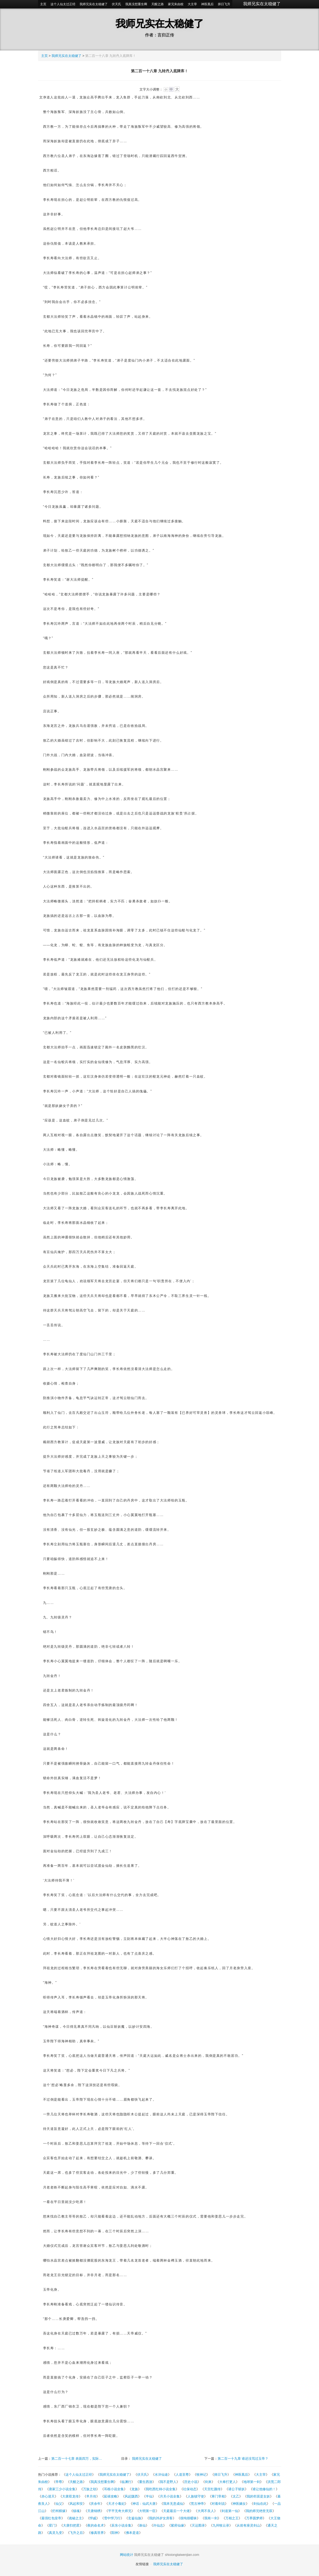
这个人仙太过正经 (62, 4)
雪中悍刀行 (112, 2518)
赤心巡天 (48, 2496)
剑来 (208, 2482)
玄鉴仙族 (134, 2518)
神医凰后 (207, 4)
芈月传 (91, 2496)
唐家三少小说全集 (62, 2489)
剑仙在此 (260, 2503)
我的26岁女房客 (161, 2518)
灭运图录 (198, 2525)
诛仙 (142, 2525)
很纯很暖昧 (188, 2518)
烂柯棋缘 (58, 2511)
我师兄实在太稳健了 (262, 3)
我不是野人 (168, 2482)
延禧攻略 (110, 2496)
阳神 (114, 2532)
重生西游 (145, 2482)
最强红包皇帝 (51, 2518)
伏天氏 (116, 4)
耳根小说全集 (114, 2489)
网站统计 (126, 2554)
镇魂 (76, 2511)
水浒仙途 (161, 2474)
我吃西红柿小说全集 (161, 2489)
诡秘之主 (75, 2518)
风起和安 (76, 2503)
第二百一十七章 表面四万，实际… (76, 2458)
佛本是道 (132, 2532)
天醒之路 (157, 4)
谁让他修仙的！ (264, 2489)
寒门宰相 (218, 2496)
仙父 (58, 2503)
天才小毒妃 (116, 2503)
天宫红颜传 (212, 2489)
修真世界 (97, 2532)
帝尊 (58, 2482)
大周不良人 (205, 2511)
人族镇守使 (195, 2496)
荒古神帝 (197, 2503)
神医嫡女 (239, 2503)
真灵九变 (55, 2532)
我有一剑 (211, 2518)
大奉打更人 (227, 2482)
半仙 (149, 2496)
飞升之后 (76, 2532)
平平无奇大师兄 (119, 2511)
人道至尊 (182, 2474)
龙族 (134, 2489)
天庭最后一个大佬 (176, 2511)
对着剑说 (218, 2503)
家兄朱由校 (176, 4)
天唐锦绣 (94, 2511)
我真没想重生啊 (136, 4)
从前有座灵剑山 (248, 2525)
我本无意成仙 (173, 2503)
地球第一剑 (251, 2482)
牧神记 (201, 2474)
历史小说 (190, 2482)
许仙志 (158, 2525)
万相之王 (232, 2518)
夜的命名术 (95, 2525)
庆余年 (96, 2503)
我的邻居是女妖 (258, 2496)
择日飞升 (224, 4)
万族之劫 (89, 2489)
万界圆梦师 (254, 2518)
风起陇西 (131, 2496)
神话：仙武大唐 (144, 2503)
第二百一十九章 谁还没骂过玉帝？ (243, 2458)
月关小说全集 (170, 2496)
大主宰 (192, 4)
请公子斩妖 (236, 2489)
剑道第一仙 (230, 2511)
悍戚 (93, 2518)
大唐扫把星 (71, 2525)
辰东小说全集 (121, 2525)
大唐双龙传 (70, 2496)
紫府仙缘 (177, 2525)
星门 (52, 2525)
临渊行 (126, 2482)
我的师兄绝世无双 (259, 2511)
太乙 (236, 2496)
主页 (44, 56)
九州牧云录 (221, 2525)
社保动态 (189, 2489)
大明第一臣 (147, 2511)
